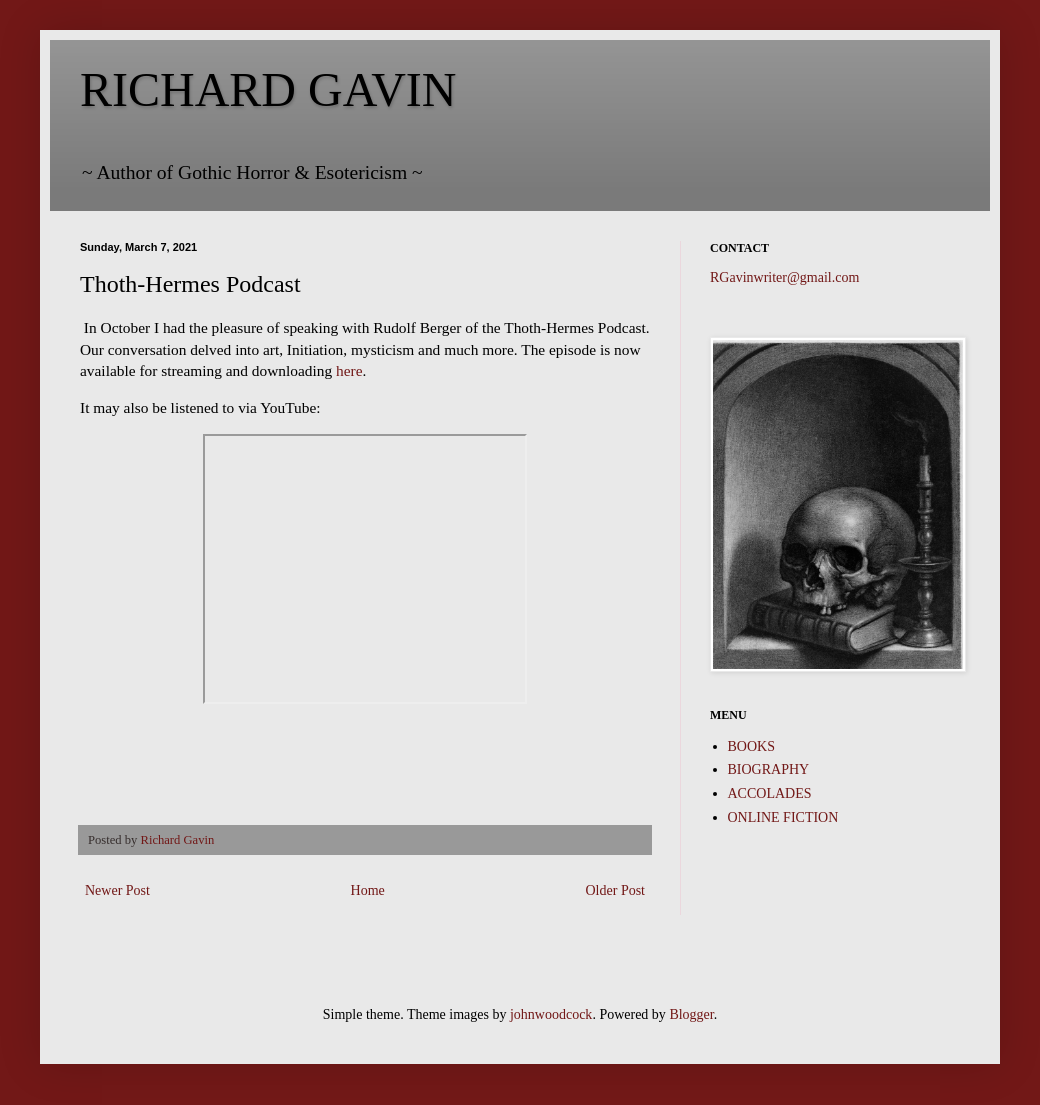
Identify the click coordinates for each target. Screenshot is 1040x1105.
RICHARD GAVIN (268, 89)
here (349, 370)
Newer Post (117, 890)
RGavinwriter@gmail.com (784, 277)
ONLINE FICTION (783, 817)
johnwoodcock (551, 1014)
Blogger (691, 1014)
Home (368, 890)
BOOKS (751, 746)
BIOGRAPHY (769, 769)
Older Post (616, 890)
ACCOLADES (770, 793)
